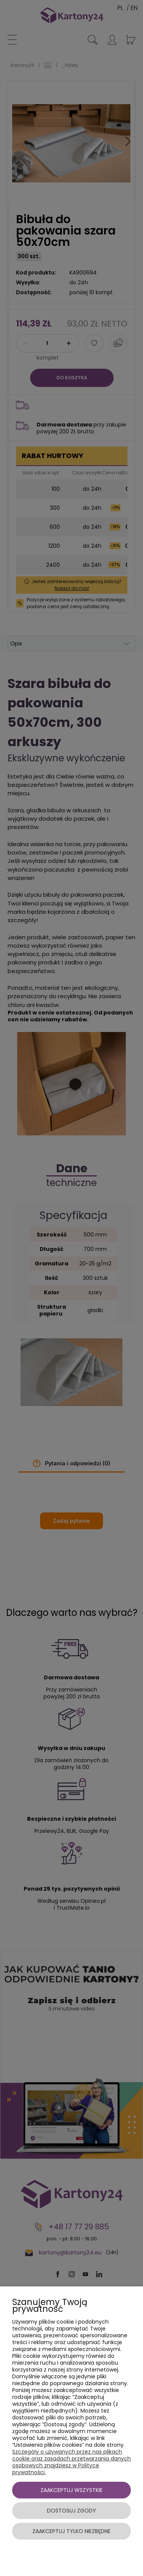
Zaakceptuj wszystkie (71, 2490)
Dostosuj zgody (71, 2510)
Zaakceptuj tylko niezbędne (71, 2531)
